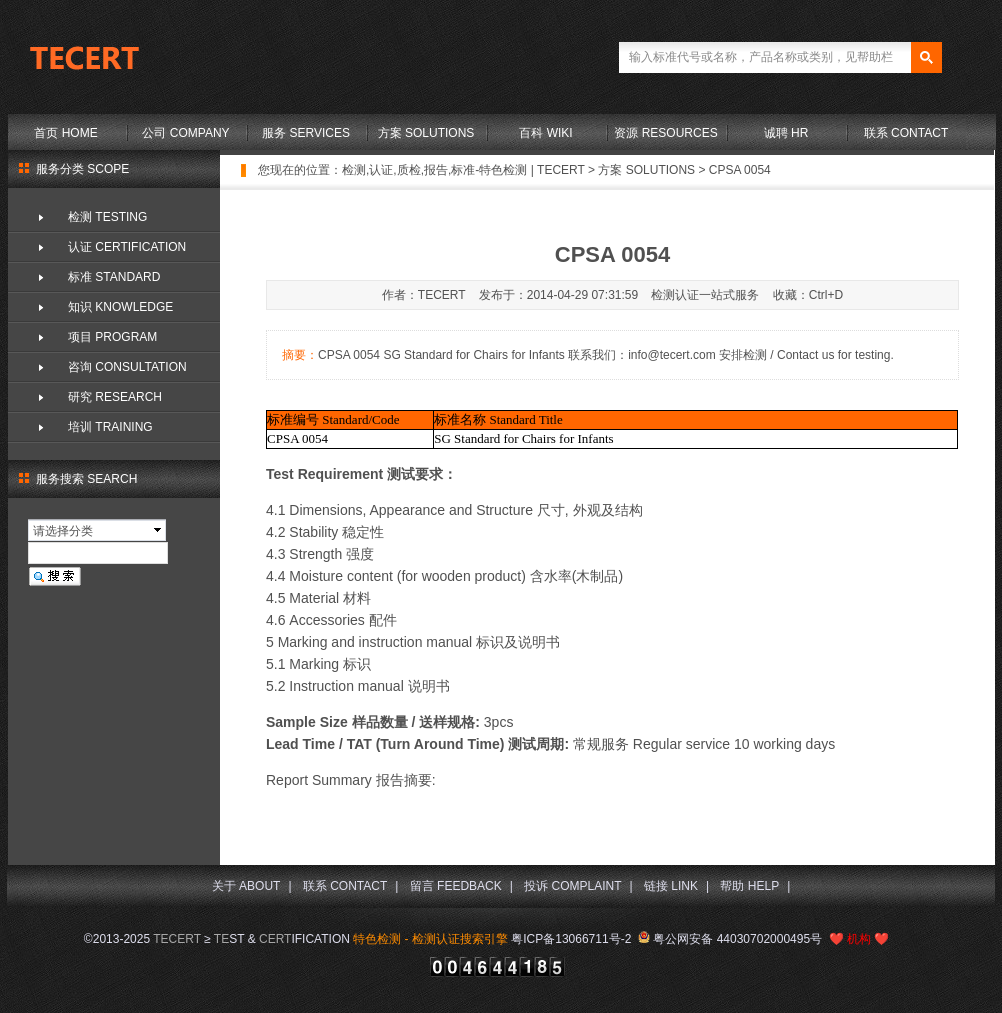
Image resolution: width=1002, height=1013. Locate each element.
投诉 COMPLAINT (572, 886)
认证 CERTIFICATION (127, 247)
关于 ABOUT (246, 886)
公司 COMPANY (185, 133)
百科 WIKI (545, 133)
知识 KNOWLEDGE (120, 307)
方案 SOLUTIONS (426, 133)
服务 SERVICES (306, 133)
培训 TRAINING (110, 427)
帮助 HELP (749, 886)
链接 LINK (671, 886)
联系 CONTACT (906, 133)
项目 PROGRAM (112, 337)
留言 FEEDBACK (456, 886)
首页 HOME (65, 133)
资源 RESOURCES (665, 133)
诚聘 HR (786, 133)
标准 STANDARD (114, 277)
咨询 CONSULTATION (127, 367)
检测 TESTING (107, 217)
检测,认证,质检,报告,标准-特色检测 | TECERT (463, 170)
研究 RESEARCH (115, 397)
